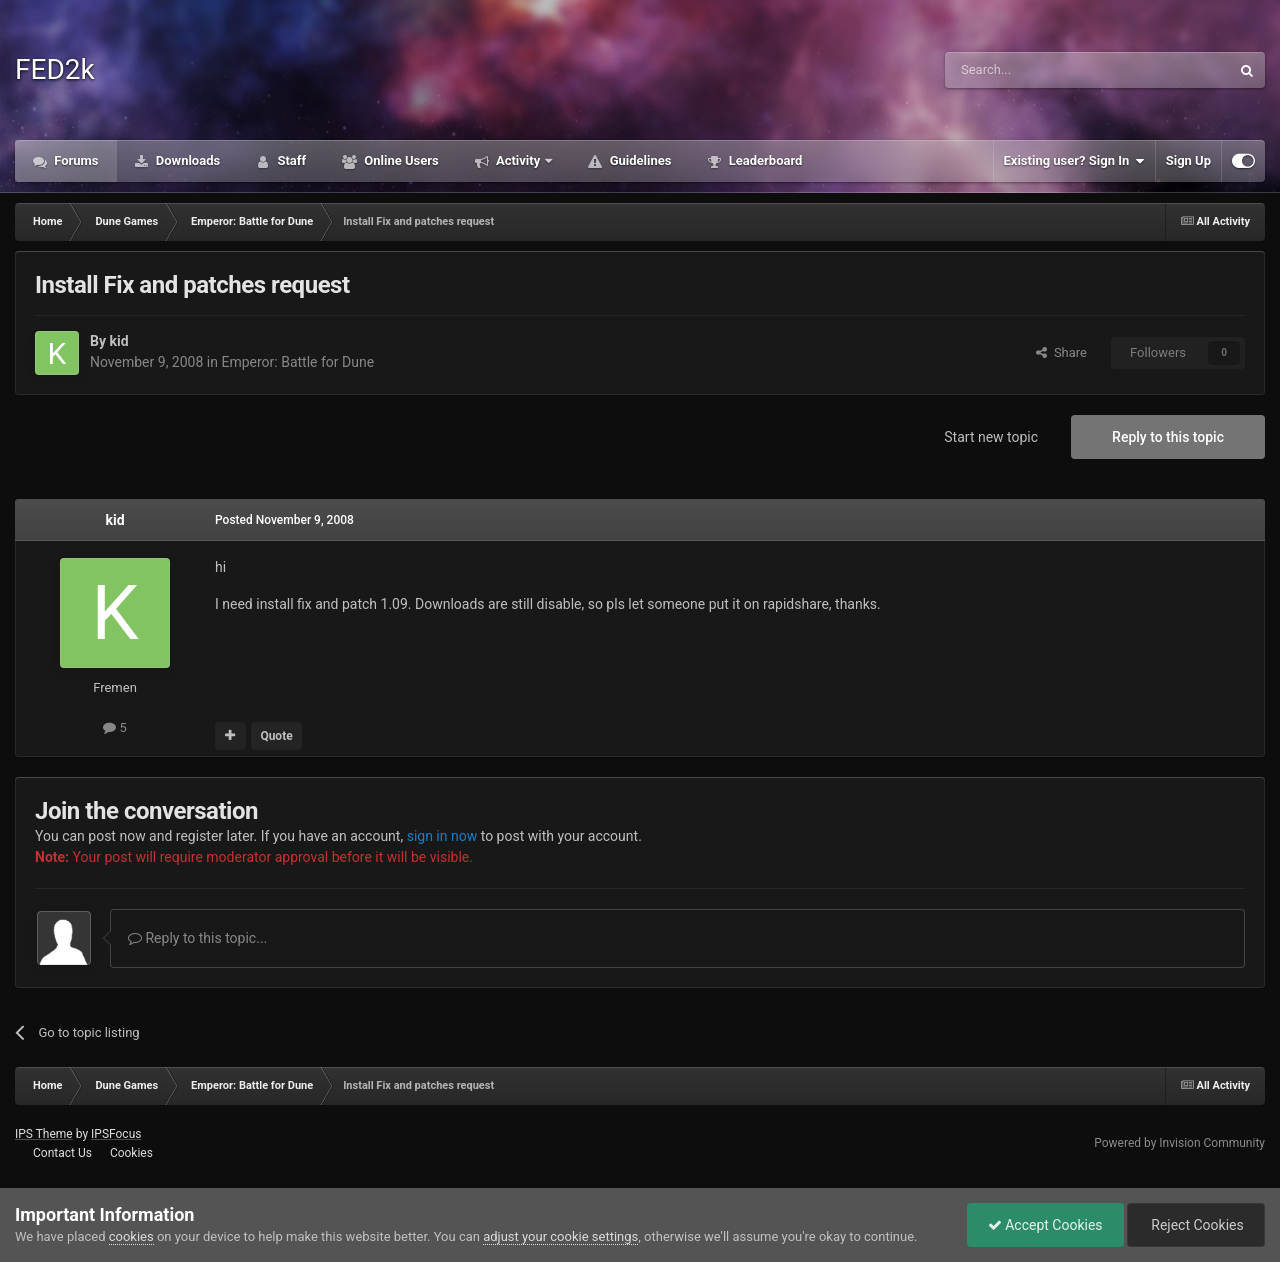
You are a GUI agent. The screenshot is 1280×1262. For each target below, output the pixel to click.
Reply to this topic (1168, 437)
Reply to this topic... (197, 938)
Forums (75, 160)
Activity (518, 160)
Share (1061, 352)
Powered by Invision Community (1179, 1143)
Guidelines (638, 160)
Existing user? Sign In (1074, 161)
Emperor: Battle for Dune (297, 362)
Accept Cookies (1045, 1225)
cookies (131, 1236)
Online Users (400, 160)
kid (118, 341)
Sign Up (1188, 160)
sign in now (442, 836)
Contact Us (62, 1153)
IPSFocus (116, 1134)
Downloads (187, 160)
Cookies (131, 1153)
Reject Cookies (1196, 1225)
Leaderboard (763, 160)
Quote (276, 736)
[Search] (1040, 70)
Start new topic (991, 437)
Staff (290, 160)
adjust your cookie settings (560, 1236)
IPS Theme (44, 1134)
